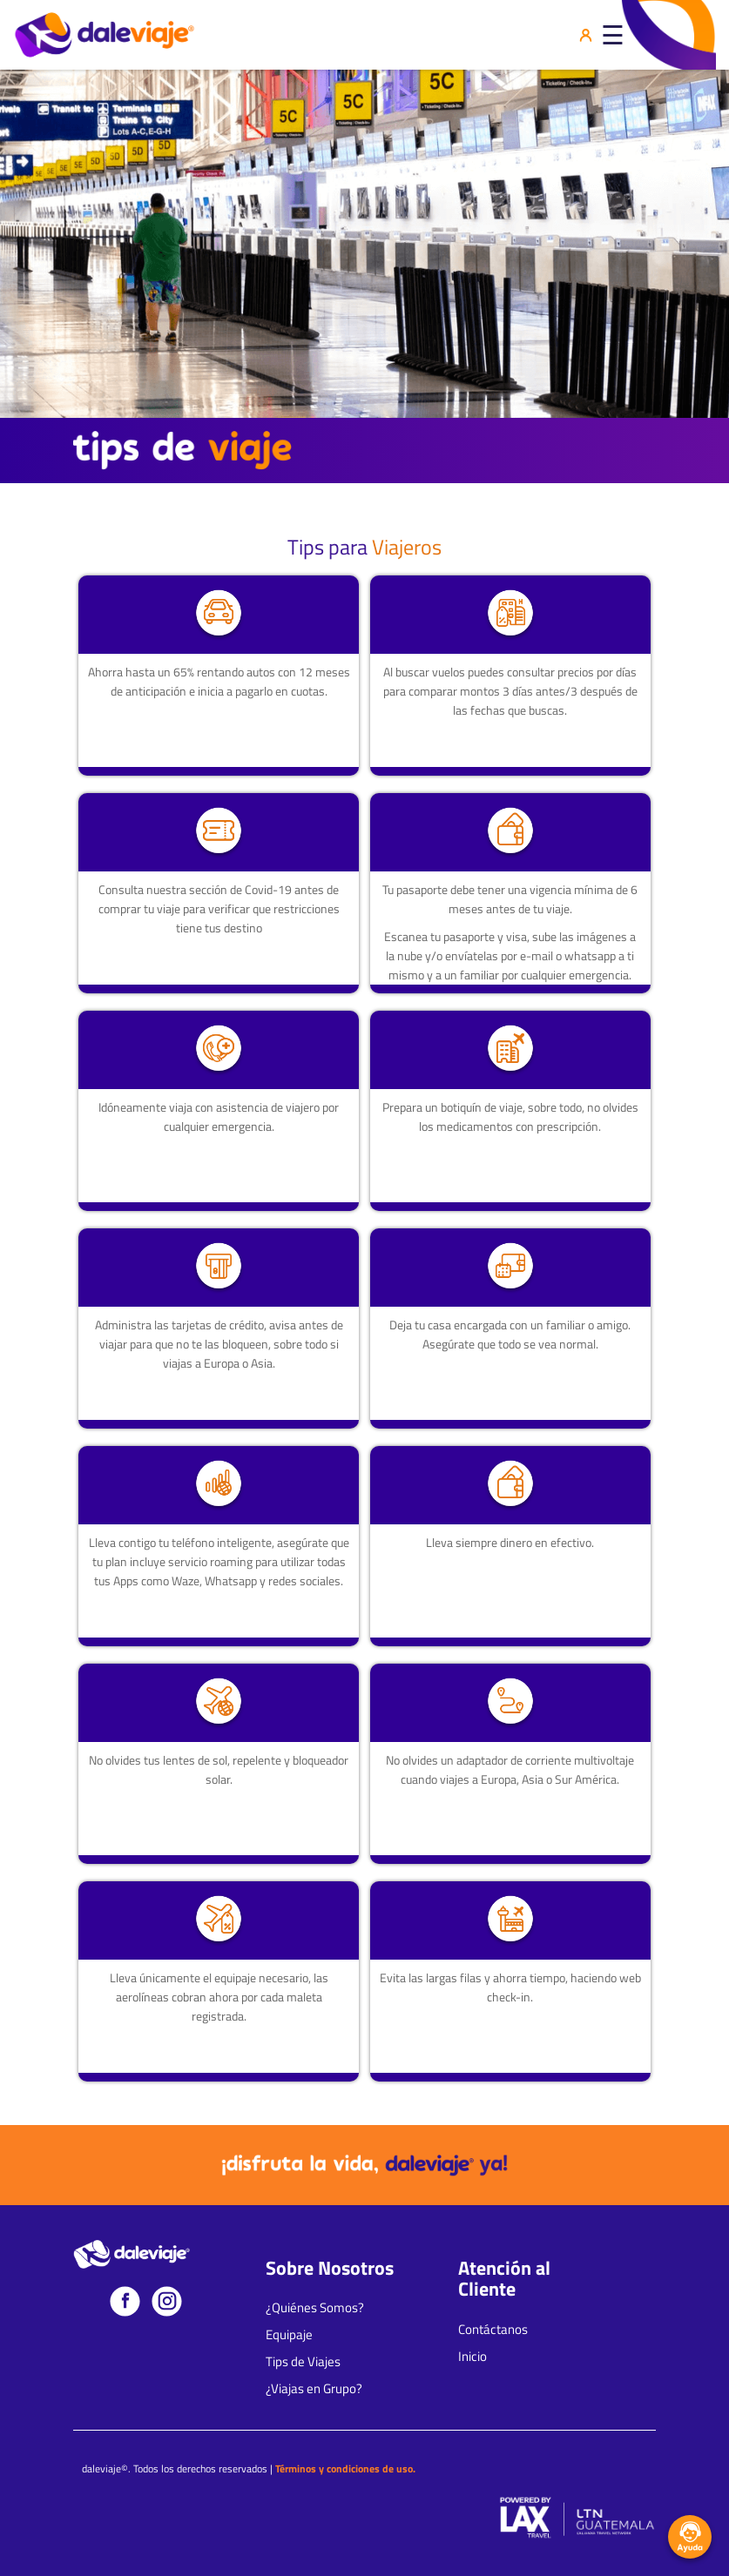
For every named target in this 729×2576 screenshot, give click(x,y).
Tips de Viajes (303, 2361)
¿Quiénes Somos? (315, 2307)
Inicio (472, 2356)
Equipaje (289, 2334)
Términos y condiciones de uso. (345, 2468)
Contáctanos (493, 2329)
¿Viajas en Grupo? (314, 2388)
